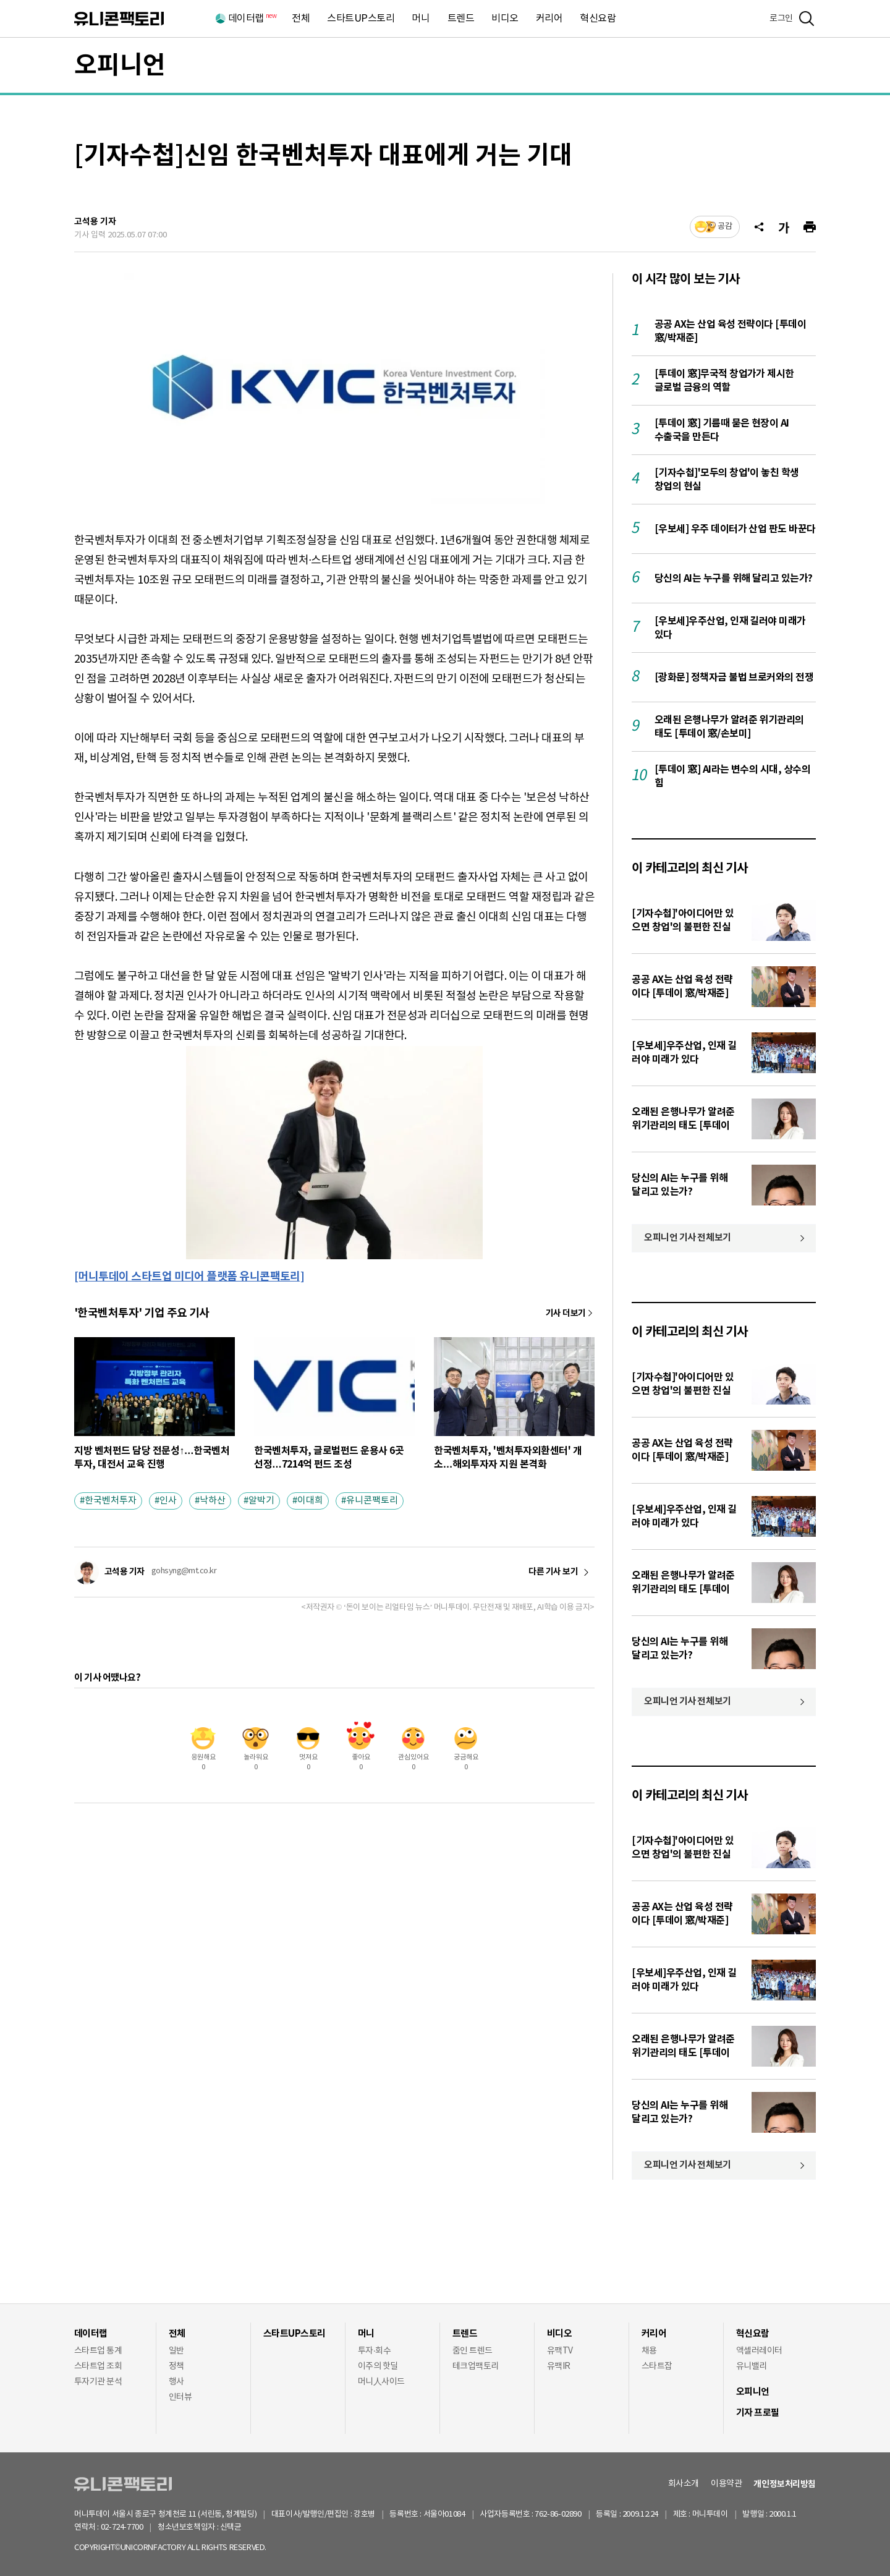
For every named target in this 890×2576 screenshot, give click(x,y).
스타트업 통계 (98, 2351)
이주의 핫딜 (378, 2366)
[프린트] (809, 227)
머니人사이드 (381, 2382)
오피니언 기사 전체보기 (687, 1237)
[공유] (759, 227)
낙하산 (213, 1500)
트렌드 (461, 18)
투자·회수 (374, 2351)
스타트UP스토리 (360, 18)
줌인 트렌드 (472, 2351)
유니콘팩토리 (119, 19)
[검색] (806, 18)
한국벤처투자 (111, 1500)
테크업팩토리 (475, 2366)
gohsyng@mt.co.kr (183, 1571)
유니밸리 (751, 2366)
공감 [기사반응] (725, 226)
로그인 (781, 18)
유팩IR (558, 2366)
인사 (168, 1500)
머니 (421, 18)
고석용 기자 (95, 221)
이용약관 (726, 2484)
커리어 (549, 18)
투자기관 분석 (98, 2382)
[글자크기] (784, 227)
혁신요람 (598, 18)
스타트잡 (657, 2366)
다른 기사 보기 (553, 1572)
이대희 (310, 1500)
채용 (649, 2351)
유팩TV (560, 2351)
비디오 (505, 18)
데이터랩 (251, 19)
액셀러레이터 (759, 2351)
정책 (176, 2366)
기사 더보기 (566, 1313)
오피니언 (120, 65)
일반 (176, 2351)
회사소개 (683, 2484)
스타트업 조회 (98, 2366)
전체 (301, 18)
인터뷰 (180, 2397)
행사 (176, 2382)
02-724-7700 (136, 2527)
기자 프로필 (757, 2412)
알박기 (261, 1500)
